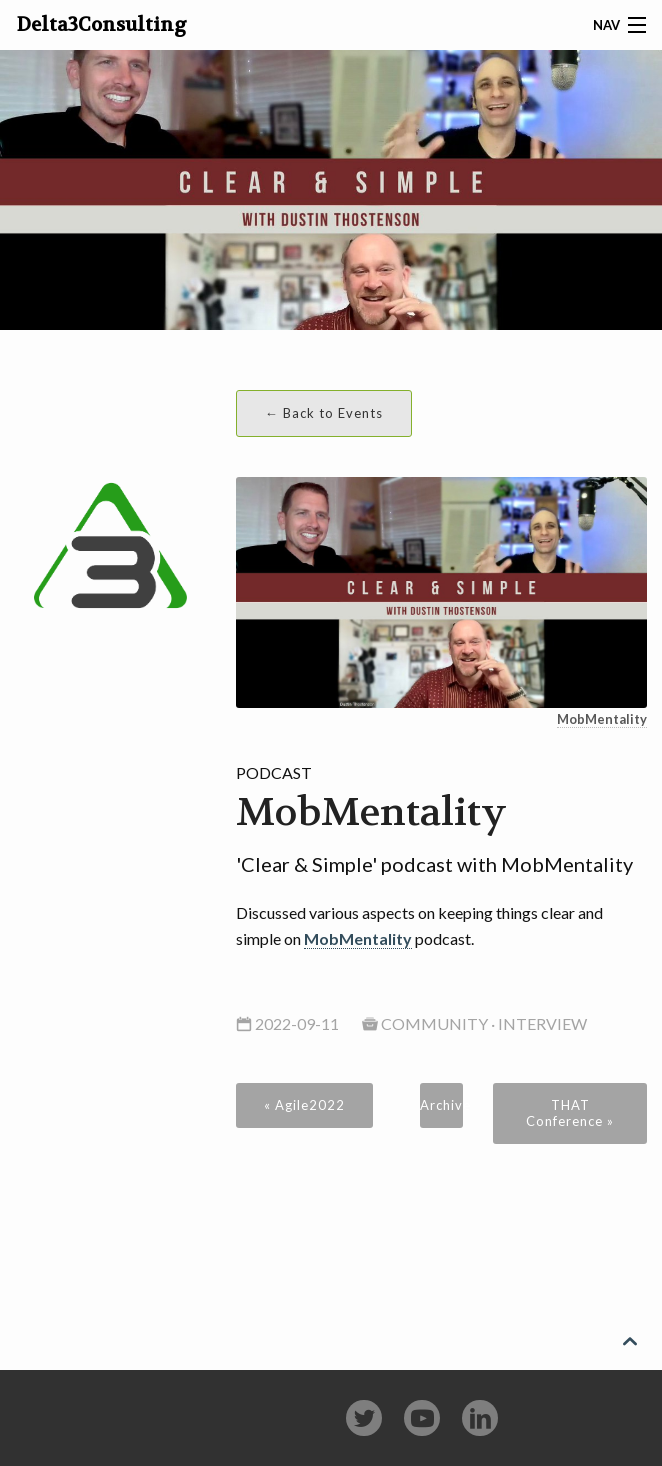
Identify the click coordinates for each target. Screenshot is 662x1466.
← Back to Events (324, 413)
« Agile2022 (304, 1105)
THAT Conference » (570, 1113)
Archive (442, 1105)
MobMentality (602, 719)
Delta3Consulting (102, 25)
